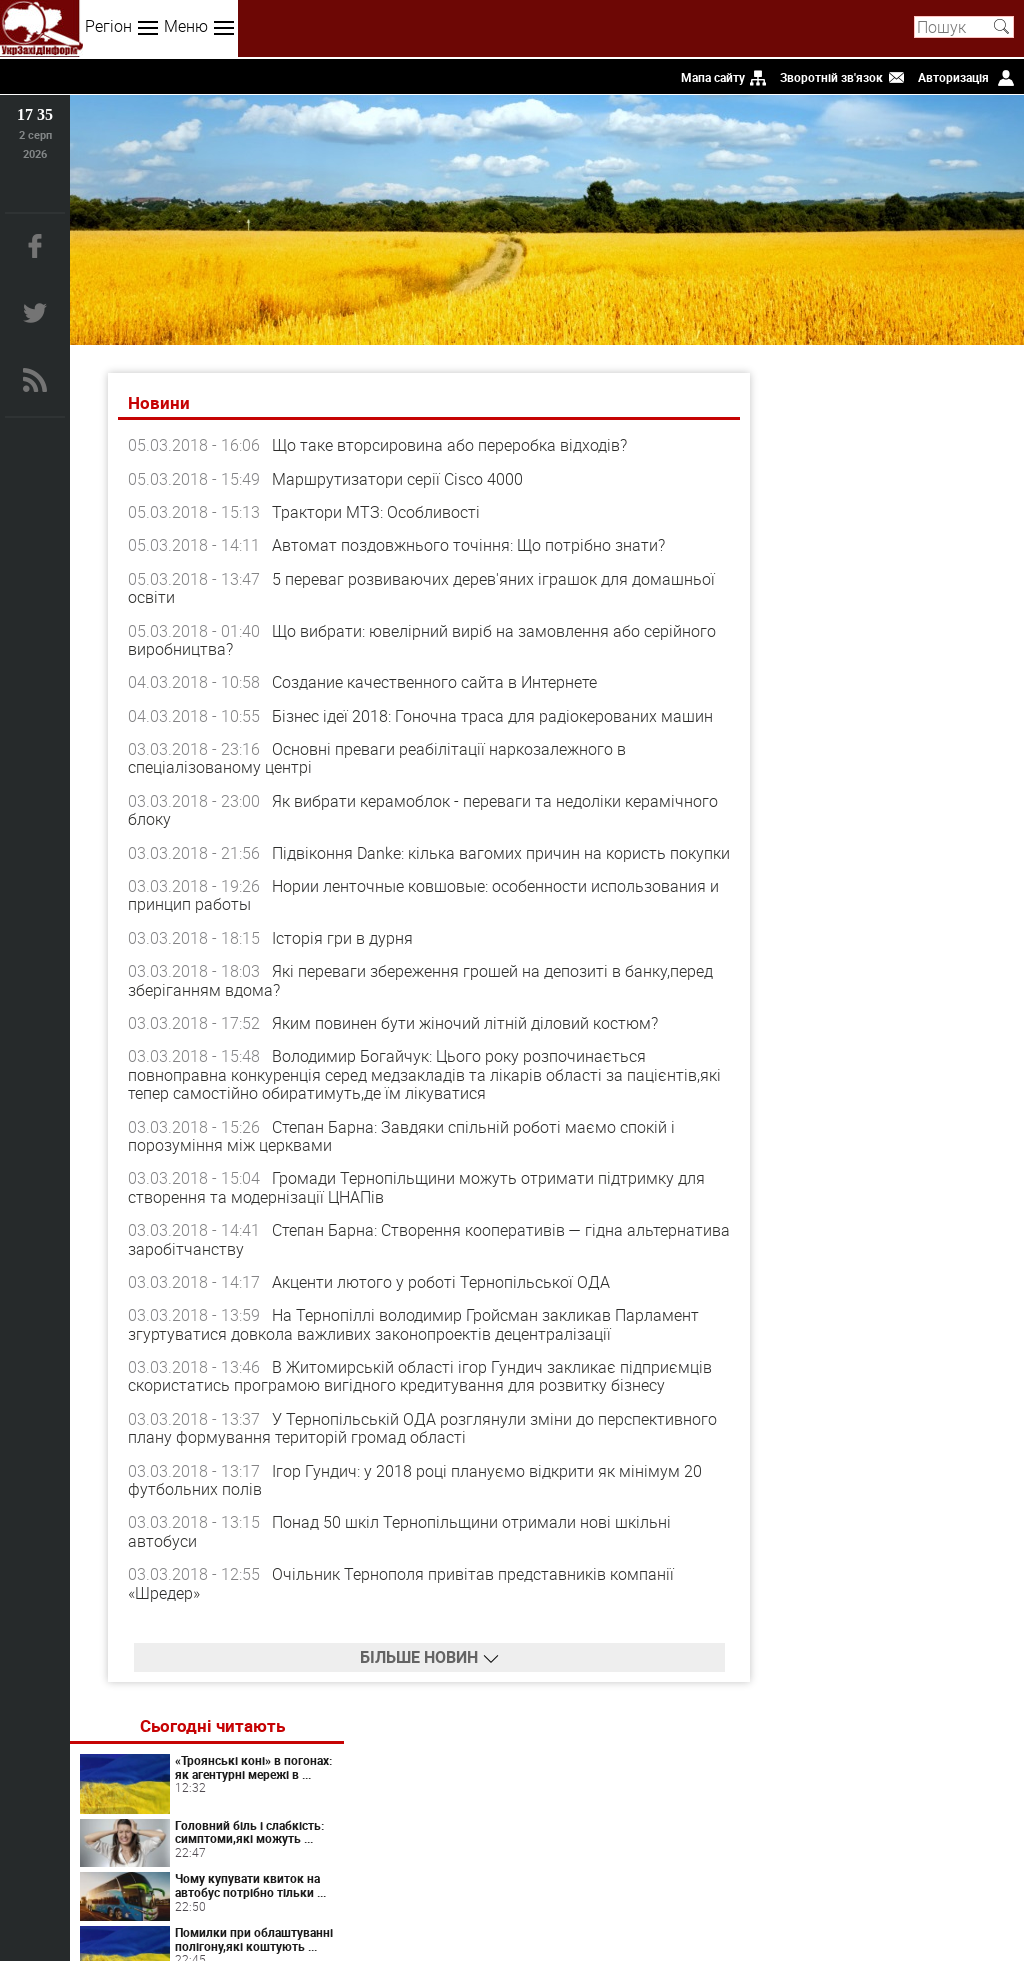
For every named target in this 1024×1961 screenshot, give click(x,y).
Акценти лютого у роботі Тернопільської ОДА (443, 1301)
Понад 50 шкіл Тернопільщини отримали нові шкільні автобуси (401, 1550)
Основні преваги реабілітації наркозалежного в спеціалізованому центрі (379, 759)
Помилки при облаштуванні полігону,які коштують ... (924, 632)
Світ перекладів (914, 827)
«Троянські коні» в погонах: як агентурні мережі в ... (945, 427)
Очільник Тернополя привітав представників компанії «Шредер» (403, 1602)
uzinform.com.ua (508, 1887)
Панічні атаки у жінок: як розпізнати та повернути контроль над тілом (944, 1198)
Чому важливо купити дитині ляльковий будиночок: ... (927, 706)
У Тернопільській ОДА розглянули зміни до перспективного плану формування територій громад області (363, 1447)
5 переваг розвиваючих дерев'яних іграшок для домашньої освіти (380, 588)
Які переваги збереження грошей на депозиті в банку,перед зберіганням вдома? (422, 999)
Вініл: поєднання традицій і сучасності (945, 1333)
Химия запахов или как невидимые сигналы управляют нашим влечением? (942, 1272)
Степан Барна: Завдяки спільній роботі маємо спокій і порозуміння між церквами (403, 1154)
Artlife (914, 1133)
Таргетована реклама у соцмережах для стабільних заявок (945, 974)
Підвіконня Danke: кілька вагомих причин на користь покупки (399, 862)
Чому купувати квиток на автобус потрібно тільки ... (937, 566)
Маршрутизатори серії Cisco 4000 (399, 479)
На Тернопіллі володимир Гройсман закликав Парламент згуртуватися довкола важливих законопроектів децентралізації (415, 1343)
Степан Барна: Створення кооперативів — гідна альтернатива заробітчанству (377, 1258)
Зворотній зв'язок (831, 77)
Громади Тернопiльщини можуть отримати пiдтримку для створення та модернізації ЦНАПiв (418, 1206)
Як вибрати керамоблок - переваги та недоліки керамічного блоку (376, 810)
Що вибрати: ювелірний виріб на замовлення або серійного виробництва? (386, 640)
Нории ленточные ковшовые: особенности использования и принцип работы (419, 914)
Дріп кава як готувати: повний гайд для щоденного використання (944, 1040)
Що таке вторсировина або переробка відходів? (451, 446)
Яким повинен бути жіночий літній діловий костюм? (467, 1042)
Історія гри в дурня (344, 957)
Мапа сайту (713, 77)
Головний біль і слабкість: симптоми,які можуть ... (929, 498)
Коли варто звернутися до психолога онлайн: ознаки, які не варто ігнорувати (895, 899)
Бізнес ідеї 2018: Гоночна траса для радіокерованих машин (494, 716)
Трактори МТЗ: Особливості (378, 512)
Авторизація (953, 77)
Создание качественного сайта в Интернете (436, 683)
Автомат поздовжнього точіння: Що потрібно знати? (470, 546)
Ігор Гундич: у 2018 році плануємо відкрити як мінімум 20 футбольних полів (417, 1499)
